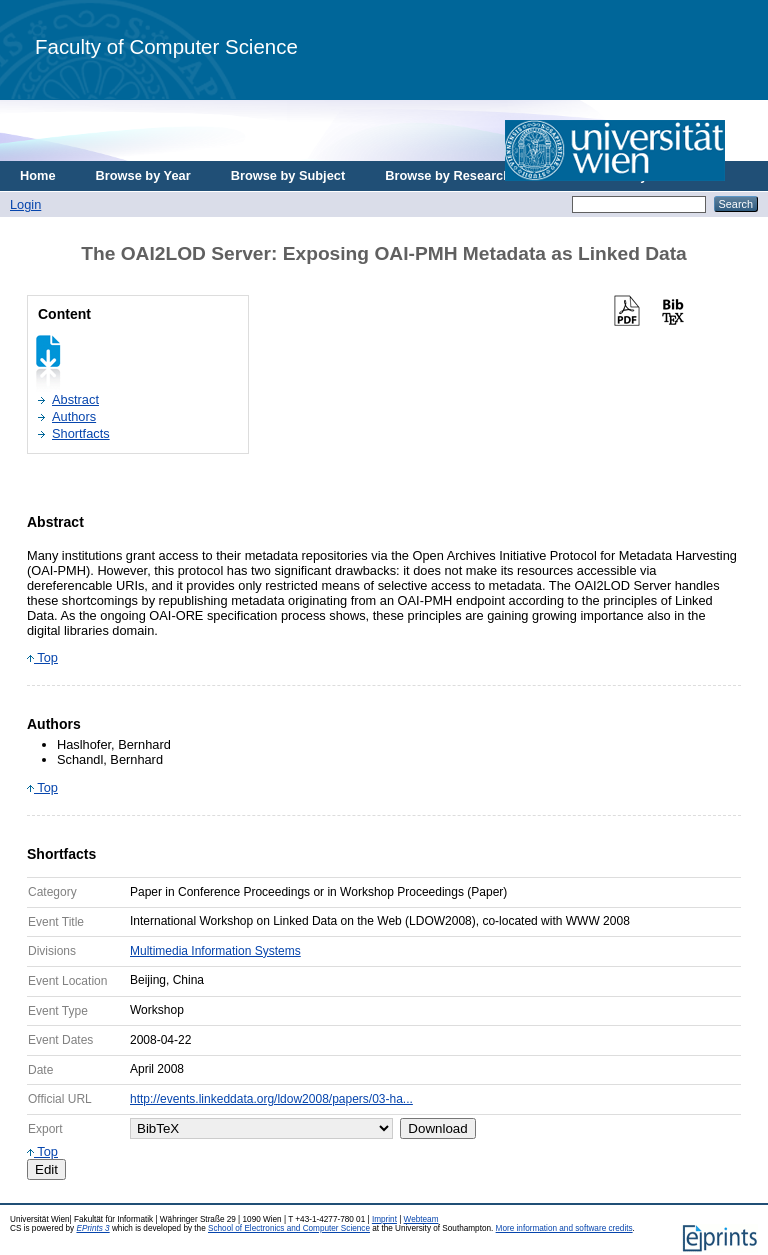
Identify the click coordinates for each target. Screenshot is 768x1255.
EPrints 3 (92, 1228)
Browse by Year (143, 175)
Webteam (421, 1219)
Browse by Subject (288, 175)
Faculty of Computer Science (166, 46)
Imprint (384, 1219)
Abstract (75, 399)
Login (25, 204)
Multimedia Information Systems (215, 951)
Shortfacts (81, 433)
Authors (74, 416)
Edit (46, 1169)
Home (38, 175)
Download (437, 1128)
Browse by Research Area (463, 175)
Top (42, 657)
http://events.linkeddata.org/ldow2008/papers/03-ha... (271, 1099)
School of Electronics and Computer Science (289, 1228)
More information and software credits (564, 1228)
